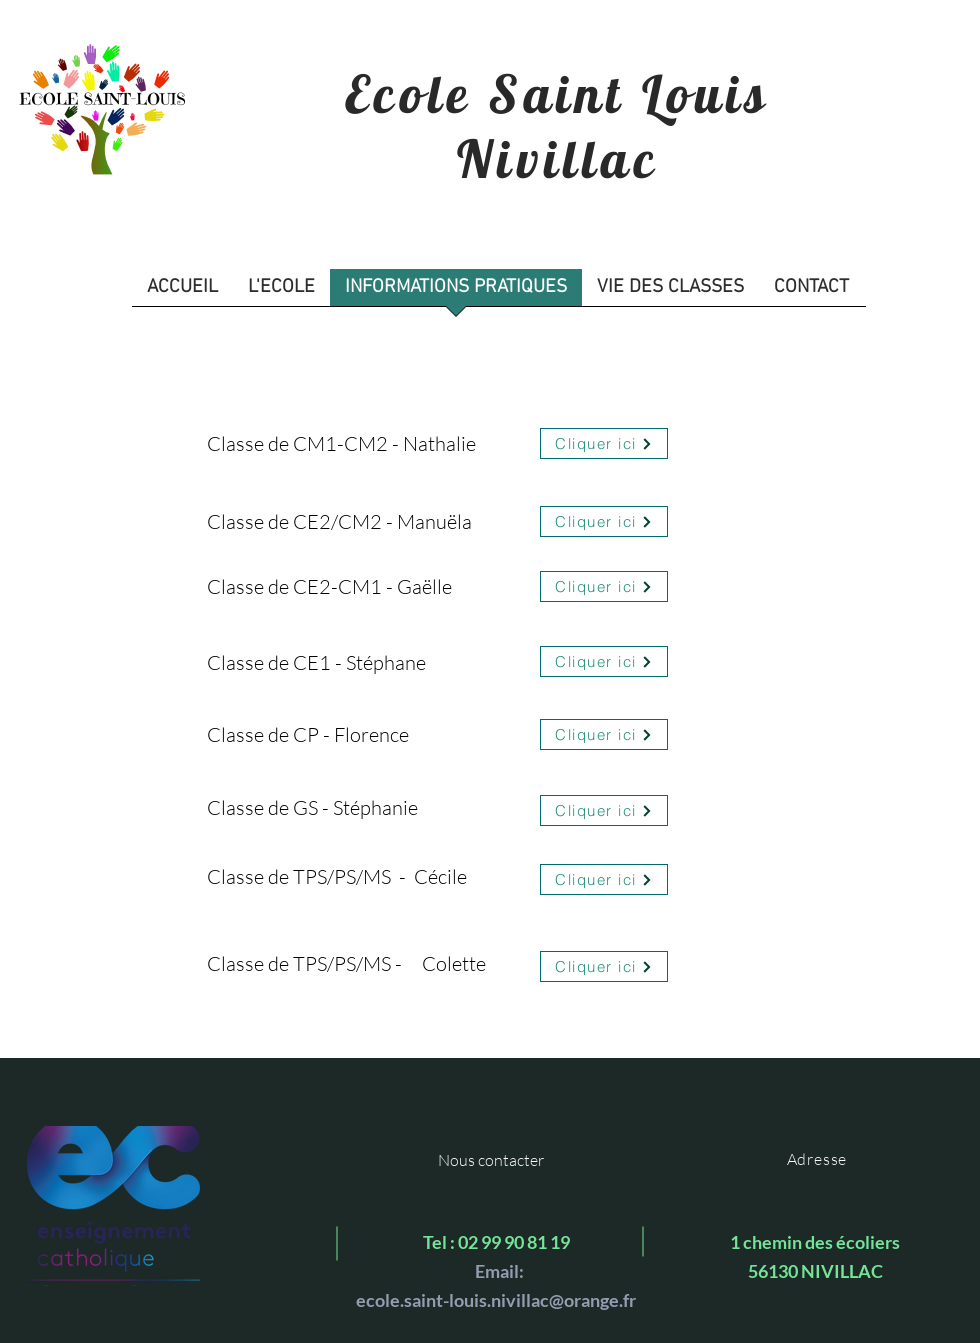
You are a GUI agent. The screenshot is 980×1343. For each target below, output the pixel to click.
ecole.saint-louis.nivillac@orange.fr (496, 1300)
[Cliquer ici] (604, 443)
